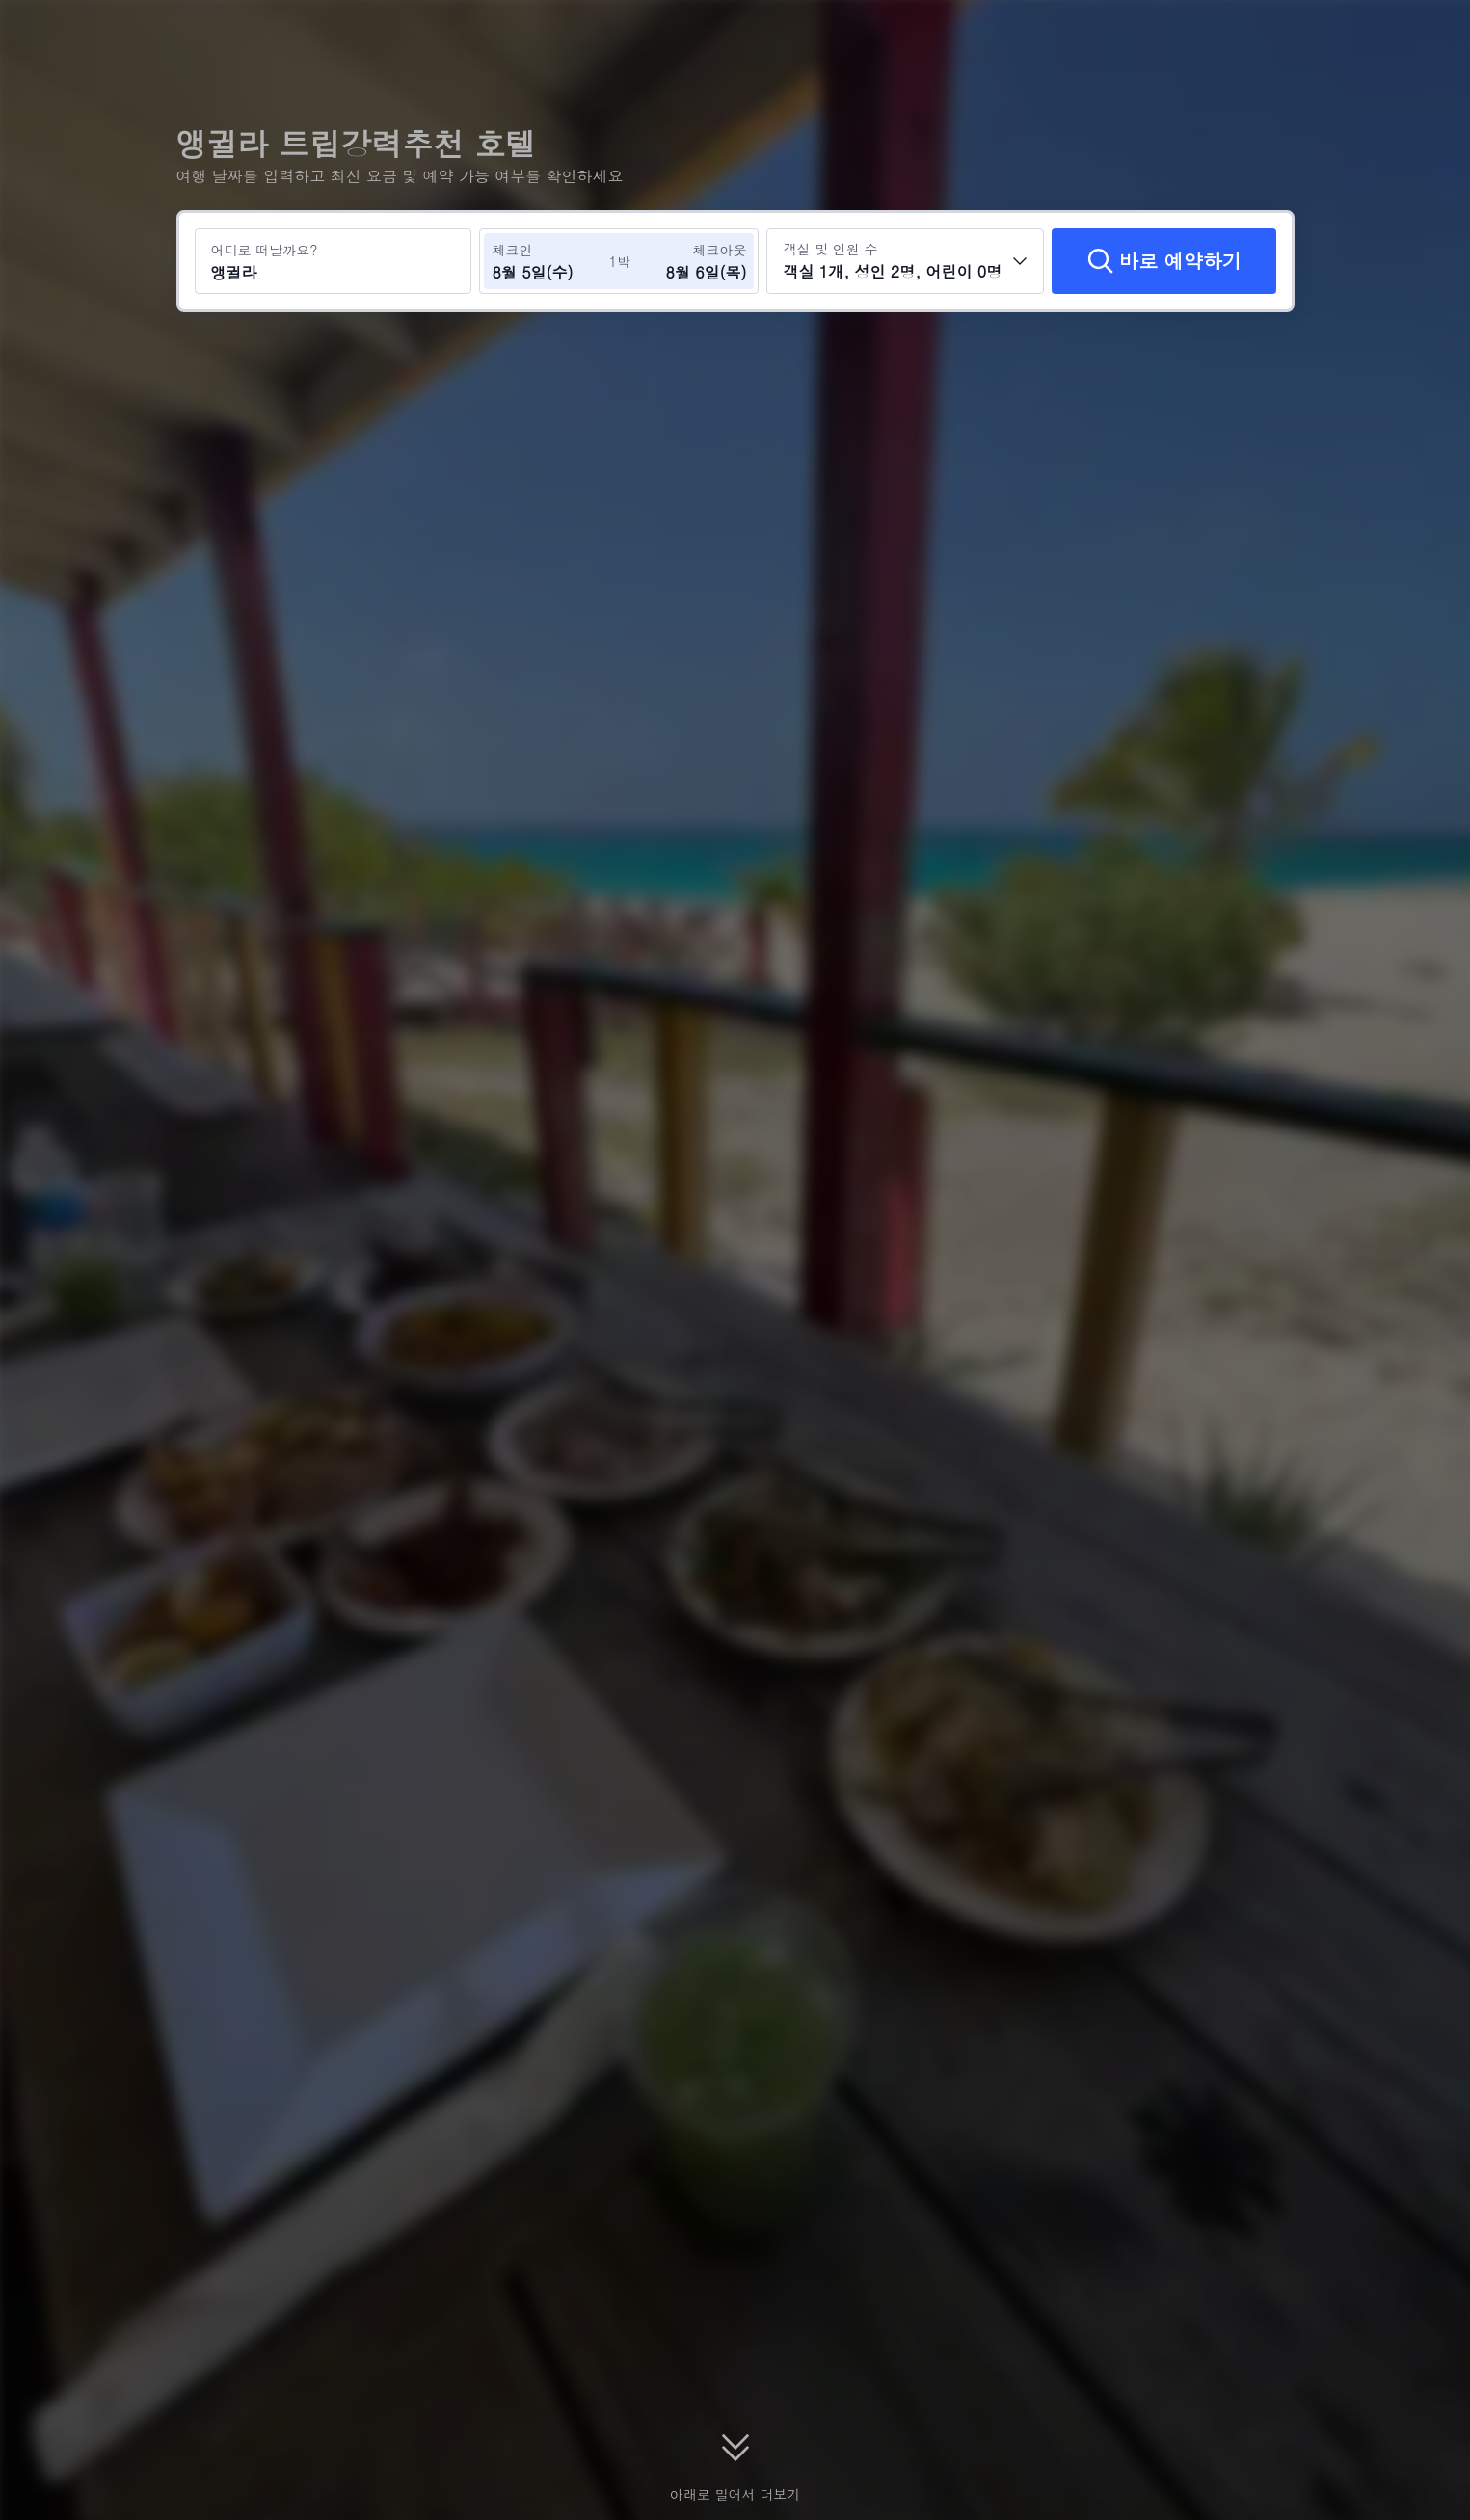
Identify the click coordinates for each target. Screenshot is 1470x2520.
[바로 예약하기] (1163, 261)
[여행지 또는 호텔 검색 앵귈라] (333, 261)
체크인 (512, 249)
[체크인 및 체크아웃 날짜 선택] (549, 261)
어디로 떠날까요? (264, 249)
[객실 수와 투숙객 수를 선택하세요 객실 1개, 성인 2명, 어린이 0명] (905, 261)
